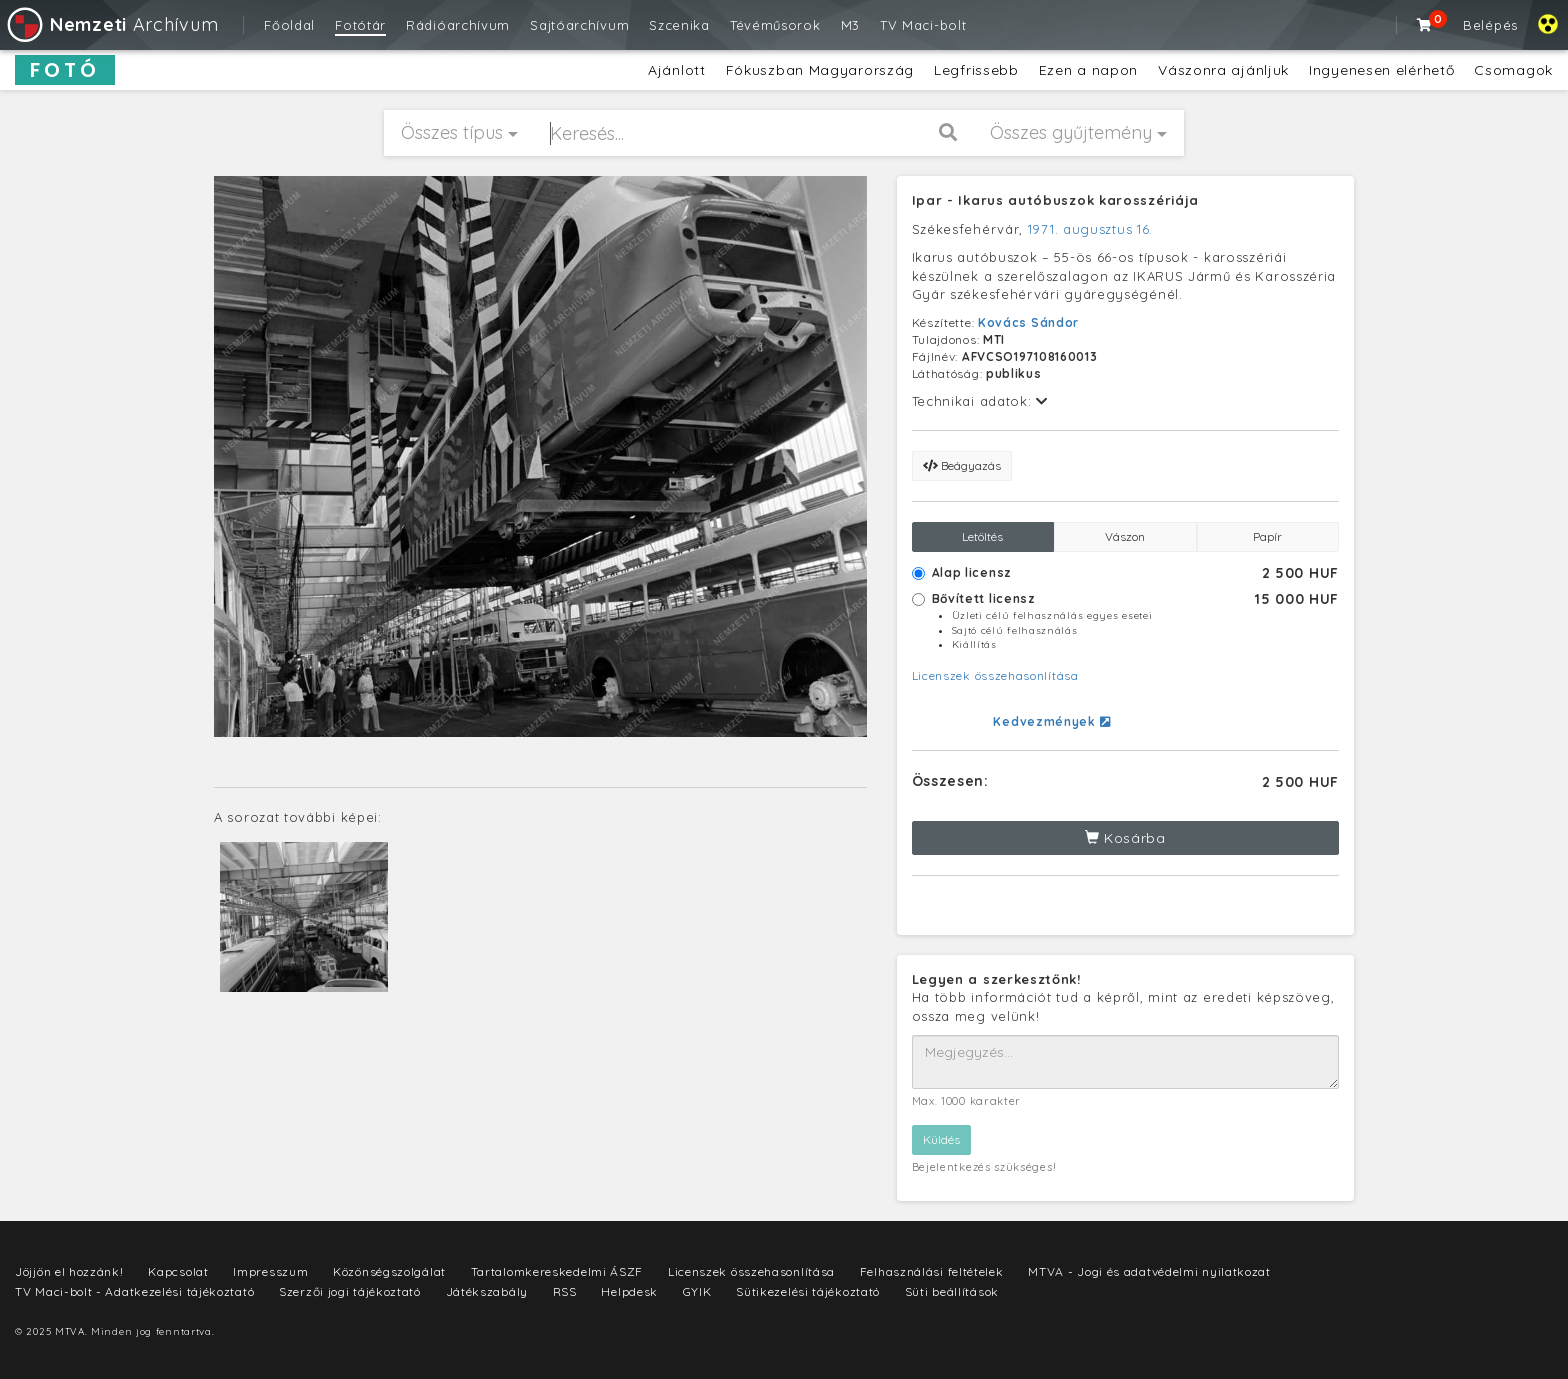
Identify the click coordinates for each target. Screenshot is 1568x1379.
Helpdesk (629, 1291)
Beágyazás (962, 465)
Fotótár (360, 25)
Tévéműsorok (775, 25)
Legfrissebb (976, 70)
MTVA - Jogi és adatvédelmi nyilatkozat (1149, 1271)
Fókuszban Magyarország (820, 70)
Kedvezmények (1051, 721)
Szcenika (679, 25)
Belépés (1490, 25)
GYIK (697, 1291)
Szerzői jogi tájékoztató (350, 1291)
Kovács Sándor (1028, 322)
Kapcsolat (178, 1271)
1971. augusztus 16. (1090, 229)
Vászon (1125, 536)
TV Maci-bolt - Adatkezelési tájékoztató (134, 1291)
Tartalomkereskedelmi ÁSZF (557, 1271)
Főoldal (289, 25)
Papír (1267, 536)
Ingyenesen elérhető (1381, 70)
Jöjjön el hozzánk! (69, 1271)
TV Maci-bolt (923, 25)
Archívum (111, 24)
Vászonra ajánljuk (1223, 70)
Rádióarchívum (458, 25)
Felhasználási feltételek (932, 1271)
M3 (850, 25)
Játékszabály (487, 1291)
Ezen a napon (1088, 70)
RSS (565, 1291)
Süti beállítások (952, 1291)
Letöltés (982, 536)
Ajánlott (677, 70)
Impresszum (270, 1271)
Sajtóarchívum (579, 25)
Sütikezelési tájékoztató (808, 1291)
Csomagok (1513, 70)
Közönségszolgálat (389, 1271)
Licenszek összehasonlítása (995, 675)
